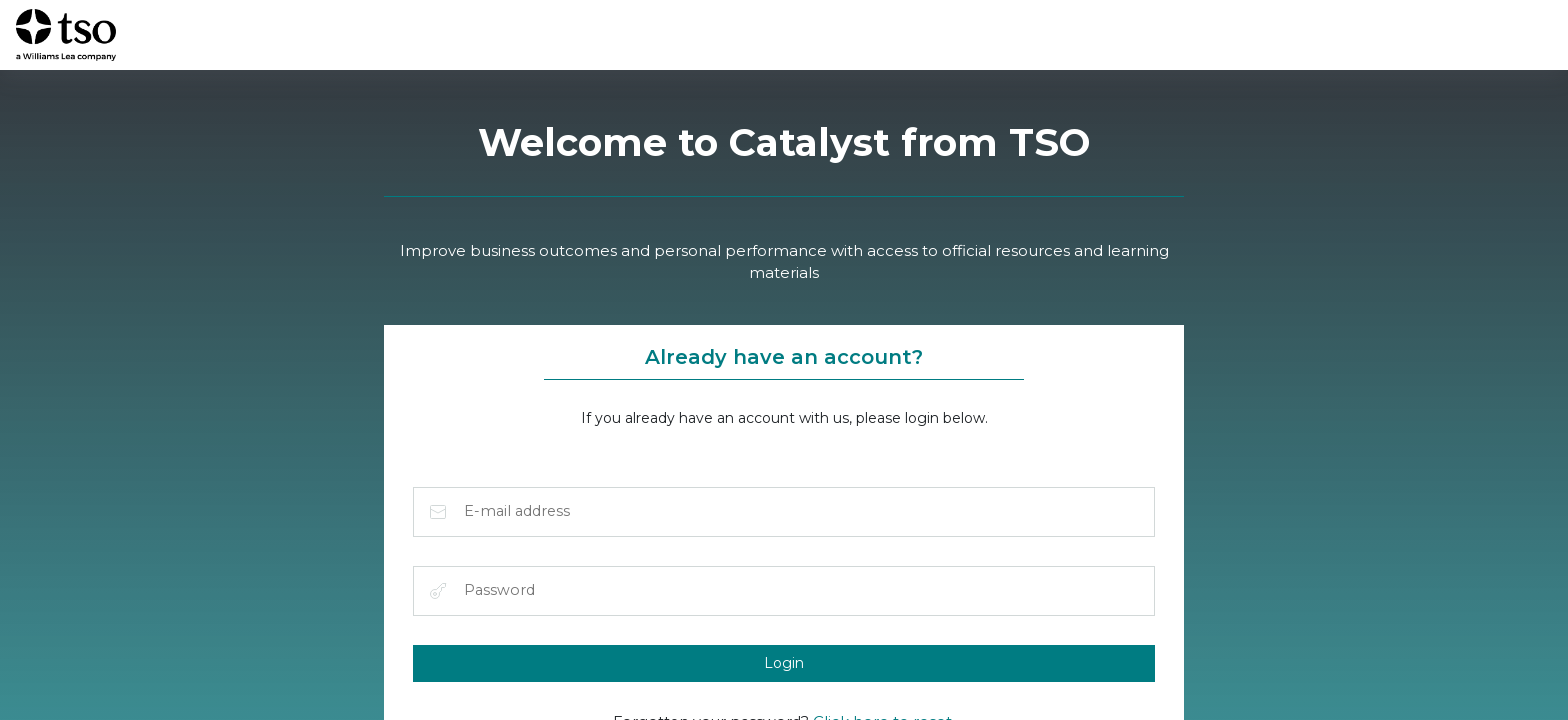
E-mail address (439, 514)
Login (784, 667)
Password (439, 594)
